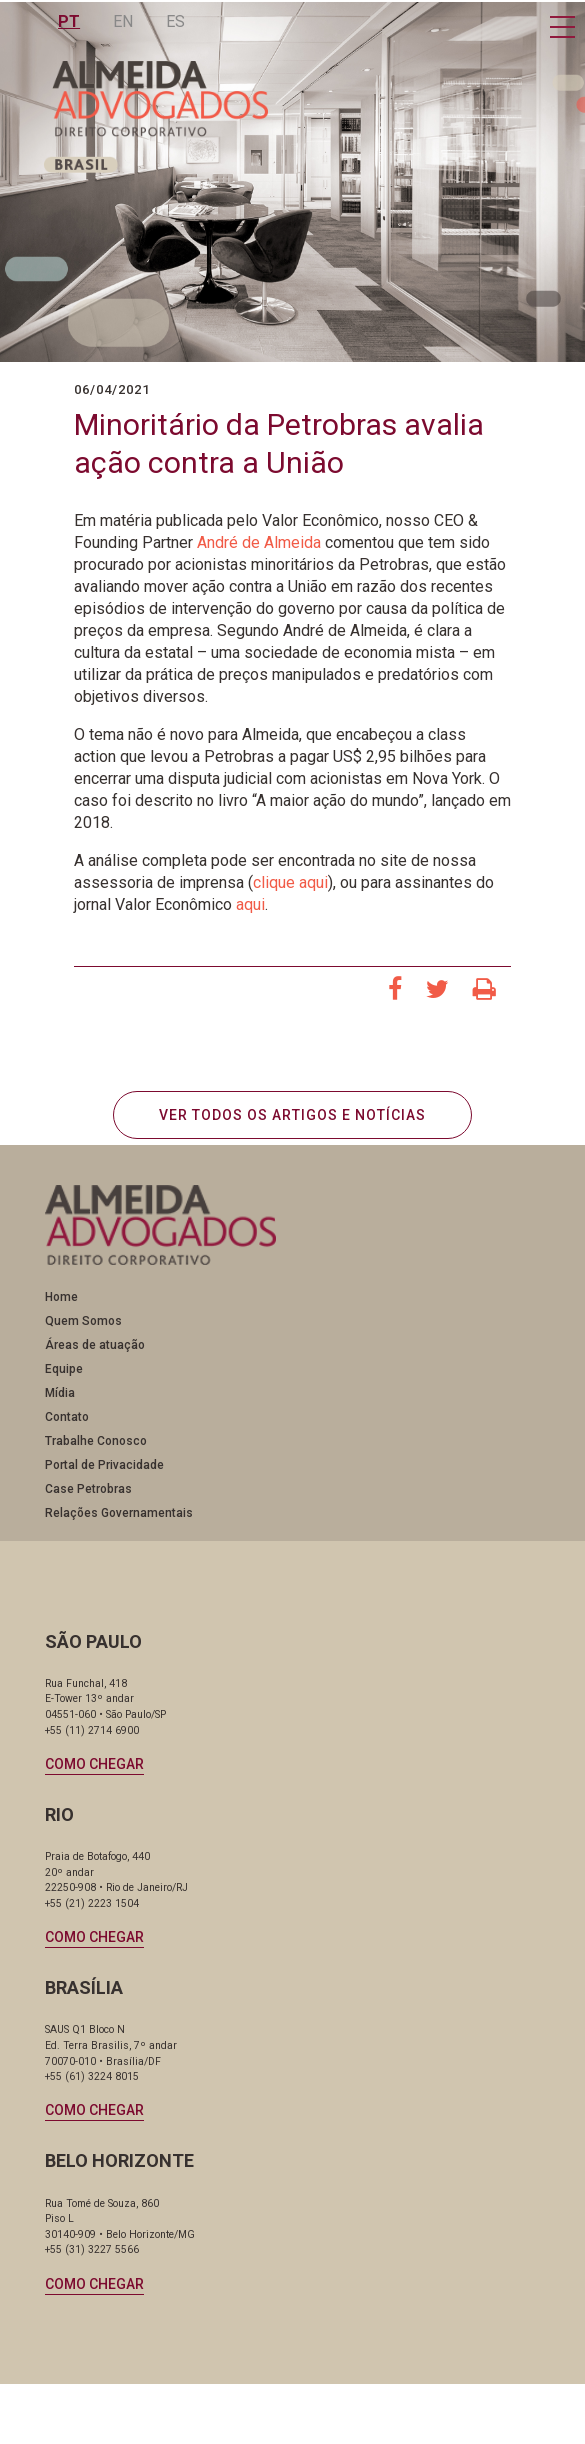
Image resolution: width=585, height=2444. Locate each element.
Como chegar (94, 1764)
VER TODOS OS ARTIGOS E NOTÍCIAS (292, 1115)
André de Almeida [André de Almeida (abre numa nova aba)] (259, 542)
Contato (67, 1417)
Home (61, 1297)
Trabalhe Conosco (96, 1441)
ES (177, 21)
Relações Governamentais (119, 1513)
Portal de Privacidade (104, 1465)
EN (125, 21)
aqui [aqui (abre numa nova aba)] (250, 904)
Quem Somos (83, 1321)
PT (71, 21)
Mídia (60, 1393)
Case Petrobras (88, 1489)
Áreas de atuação (95, 1345)
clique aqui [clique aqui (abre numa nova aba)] (290, 882)
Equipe (64, 1369)
